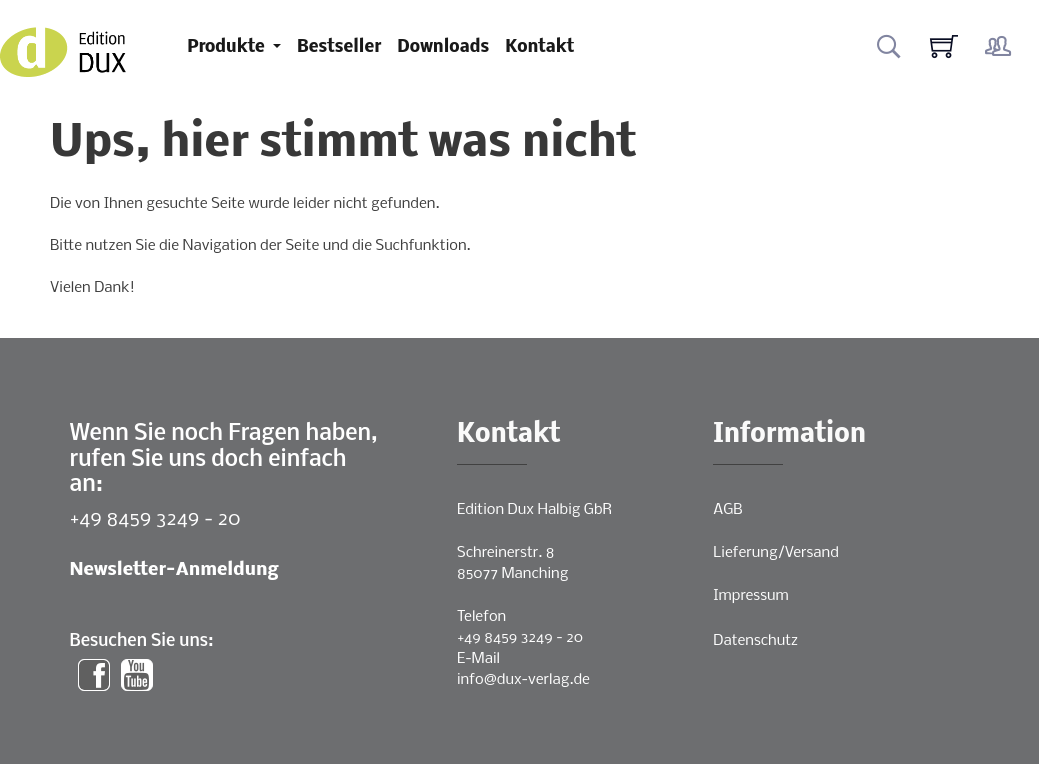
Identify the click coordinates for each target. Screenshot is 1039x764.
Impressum (750, 596)
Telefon (481, 617)
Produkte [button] (228, 47)
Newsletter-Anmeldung (174, 570)
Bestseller (339, 47)
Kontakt (539, 47)
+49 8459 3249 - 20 (155, 519)
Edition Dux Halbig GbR (534, 510)
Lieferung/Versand (776, 553)
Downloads (443, 47)
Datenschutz (755, 641)
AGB (727, 510)
